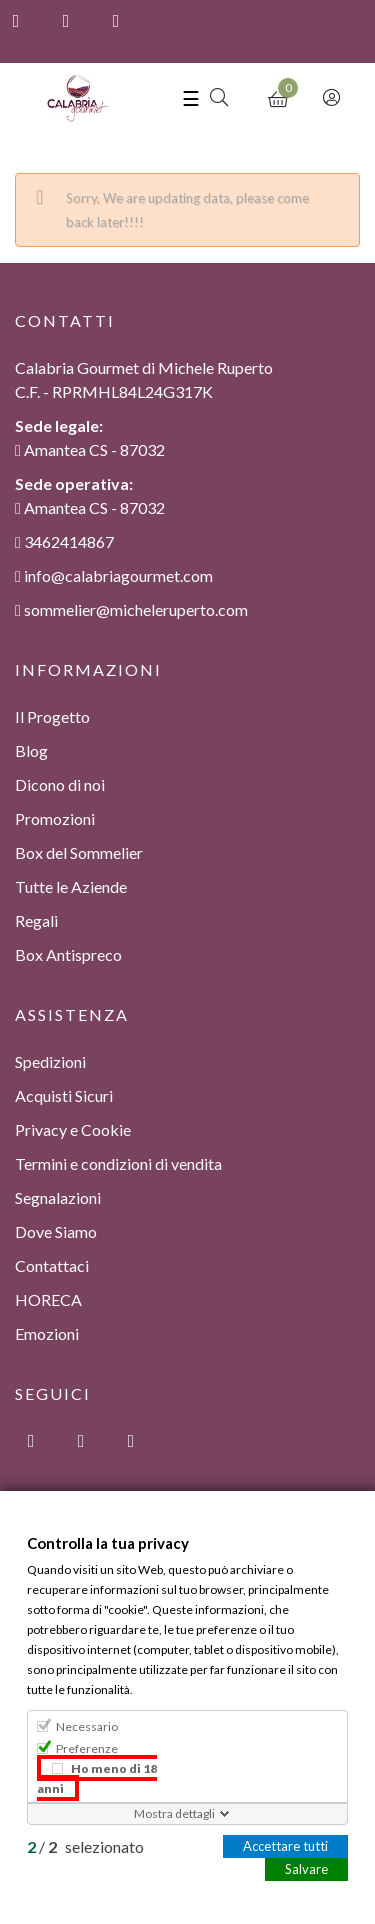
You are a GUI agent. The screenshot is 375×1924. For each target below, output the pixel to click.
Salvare (306, 1868)
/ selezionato (85, 1845)
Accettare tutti (285, 1845)
